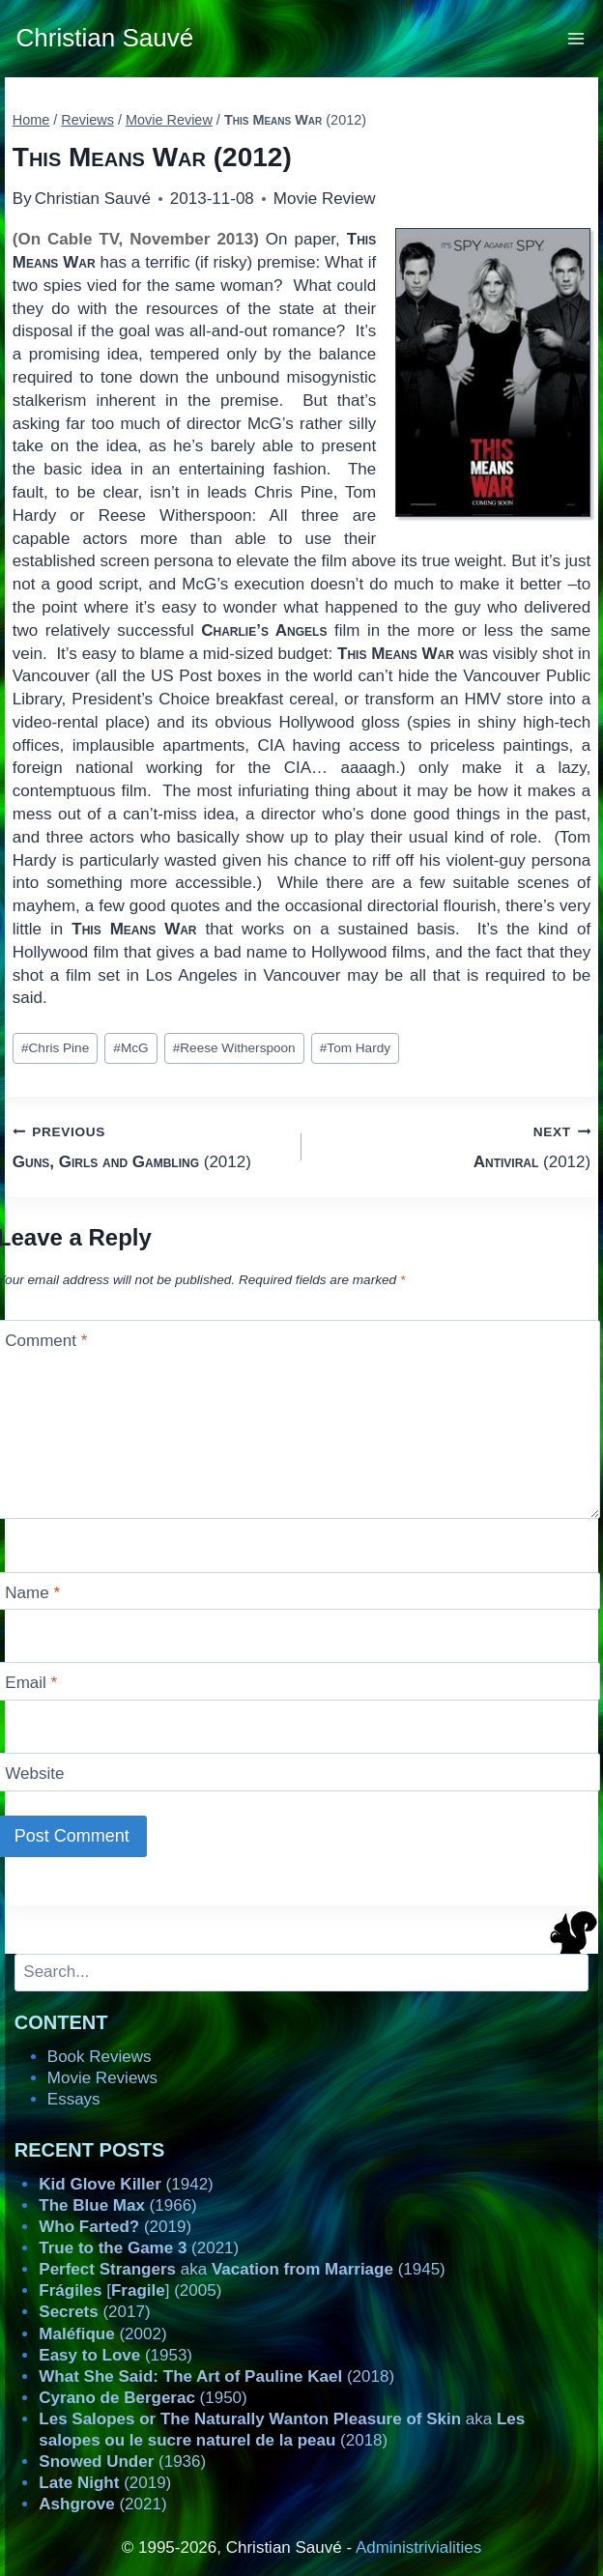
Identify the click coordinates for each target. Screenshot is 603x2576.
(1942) (126, 2184)
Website (34, 1773)
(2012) (149, 1145)
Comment (46, 1340)
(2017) (94, 2312)
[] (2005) (130, 2290)
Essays (73, 2099)
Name (32, 1593)
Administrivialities (418, 2547)
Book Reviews (99, 2056)
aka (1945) (242, 2269)
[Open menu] (576, 38)
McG (130, 1048)
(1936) (122, 2461)
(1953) (115, 2355)
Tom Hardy (355, 1048)
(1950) (142, 2398)
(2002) (102, 2334)
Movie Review (324, 198)
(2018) (216, 2376)
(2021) (139, 2248)
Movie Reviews (102, 2078)
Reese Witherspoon (234, 1048)
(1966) (117, 2205)
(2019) (115, 2227)
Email (31, 1683)
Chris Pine (55, 1048)
